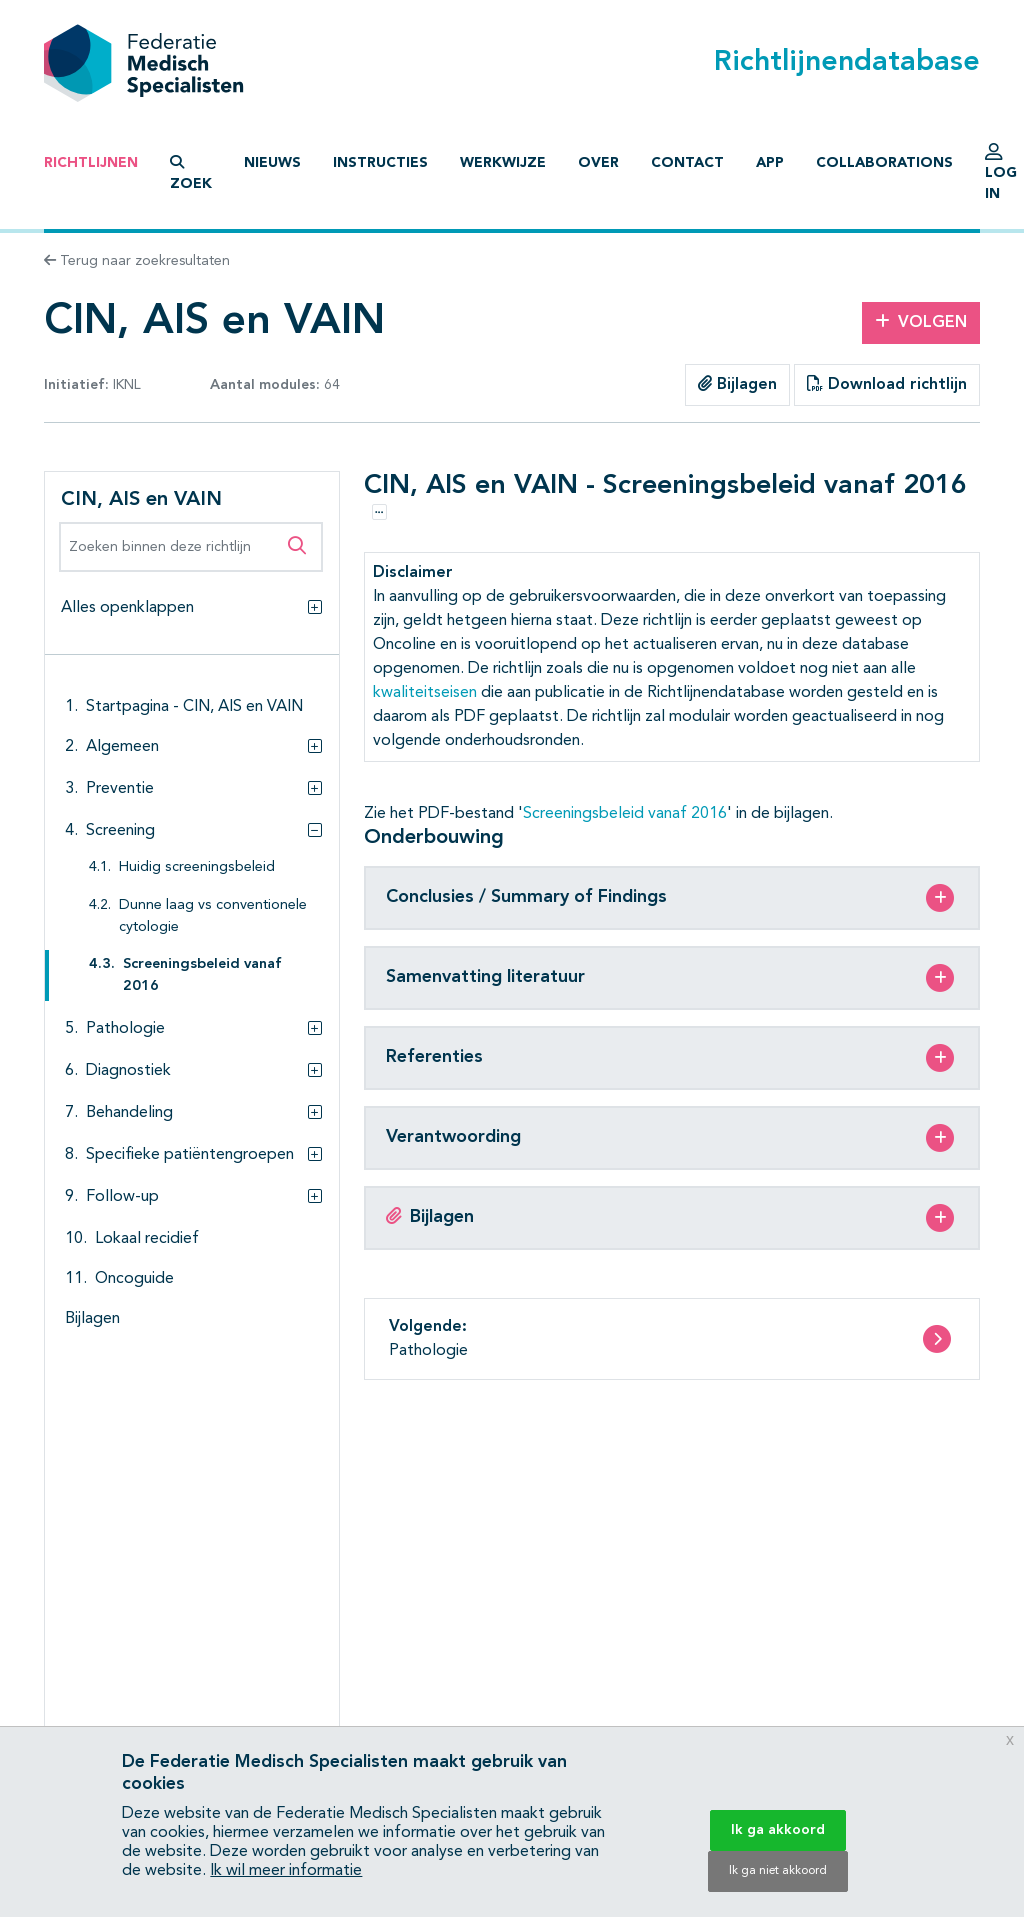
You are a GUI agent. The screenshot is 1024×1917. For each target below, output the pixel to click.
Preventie (120, 789)
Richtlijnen (91, 163)
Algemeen (122, 747)
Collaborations (884, 163)
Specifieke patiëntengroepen (190, 1155)
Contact (687, 163)
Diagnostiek (128, 1071)
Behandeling (129, 1113)
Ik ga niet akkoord (778, 1871)
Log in (1001, 177)
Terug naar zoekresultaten (137, 261)
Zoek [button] (191, 173)
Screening (120, 831)
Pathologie (125, 1029)
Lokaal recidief (147, 1239)
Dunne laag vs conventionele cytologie (213, 916)
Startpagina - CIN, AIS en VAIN (194, 707)
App (770, 163)
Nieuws (272, 163)
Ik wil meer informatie (286, 1871)
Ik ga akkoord (778, 1830)
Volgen (921, 322)
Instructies (380, 163)
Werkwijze (503, 163)
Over (598, 163)
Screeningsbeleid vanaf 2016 (202, 975)
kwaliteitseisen (425, 693)
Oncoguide (134, 1279)
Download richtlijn (887, 384)
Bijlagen (737, 384)
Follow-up (122, 1197)
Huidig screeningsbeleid (197, 867)
